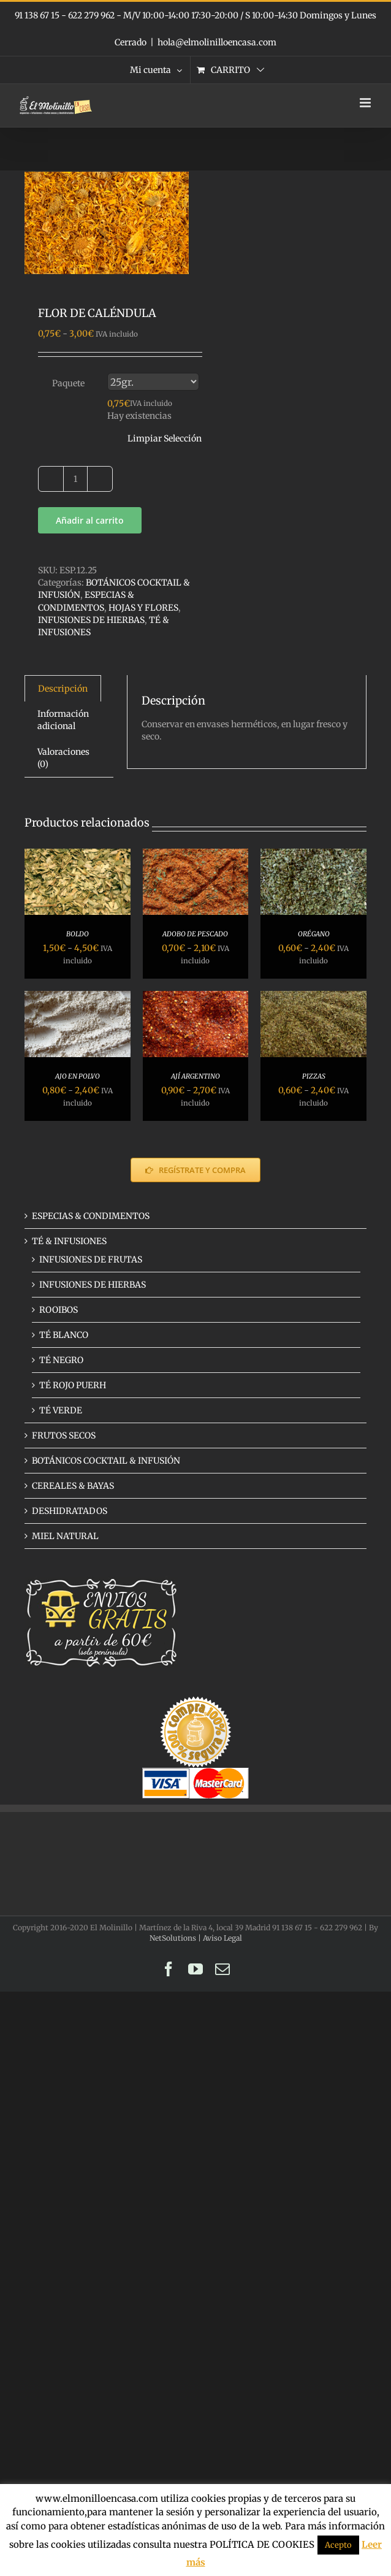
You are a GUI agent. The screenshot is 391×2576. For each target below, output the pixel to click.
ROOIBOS (58, 1309)
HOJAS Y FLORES (143, 607)
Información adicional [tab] (63, 720)
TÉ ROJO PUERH (72, 1385)
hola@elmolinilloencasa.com (217, 42)
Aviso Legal (222, 1938)
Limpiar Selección (164, 438)
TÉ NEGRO (61, 1360)
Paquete (68, 383)
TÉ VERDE (60, 1410)
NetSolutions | (176, 1938)
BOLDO (77, 934)
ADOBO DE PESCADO (195, 934)
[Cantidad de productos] (75, 479)
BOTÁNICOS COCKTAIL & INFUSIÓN (106, 1460)
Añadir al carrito (90, 520)
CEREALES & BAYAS (73, 1485)
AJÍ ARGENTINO (195, 1076)
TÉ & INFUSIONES (69, 1241)
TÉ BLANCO (63, 1334)
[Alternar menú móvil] (366, 102)
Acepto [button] (338, 2545)
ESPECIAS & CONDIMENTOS (91, 1215)
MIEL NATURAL (65, 1536)
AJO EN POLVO (77, 1076)
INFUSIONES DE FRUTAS (90, 1259)
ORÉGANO (314, 934)
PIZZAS (313, 1076)
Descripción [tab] (63, 688)
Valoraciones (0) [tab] (63, 758)
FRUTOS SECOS (64, 1435)
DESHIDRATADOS (69, 1510)
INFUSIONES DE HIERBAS (91, 619)
